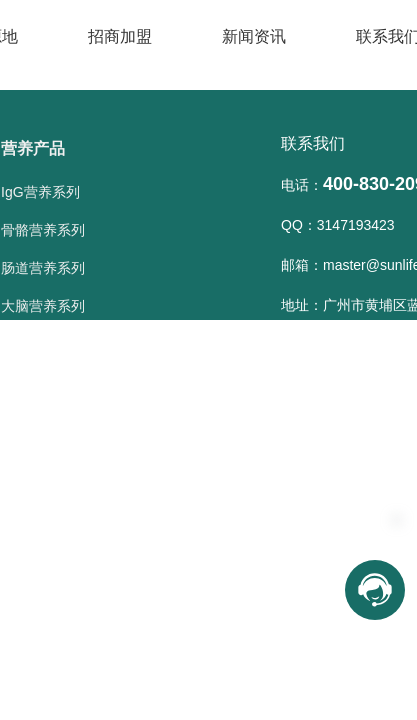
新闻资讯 (254, 36)
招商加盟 (120, 36)
